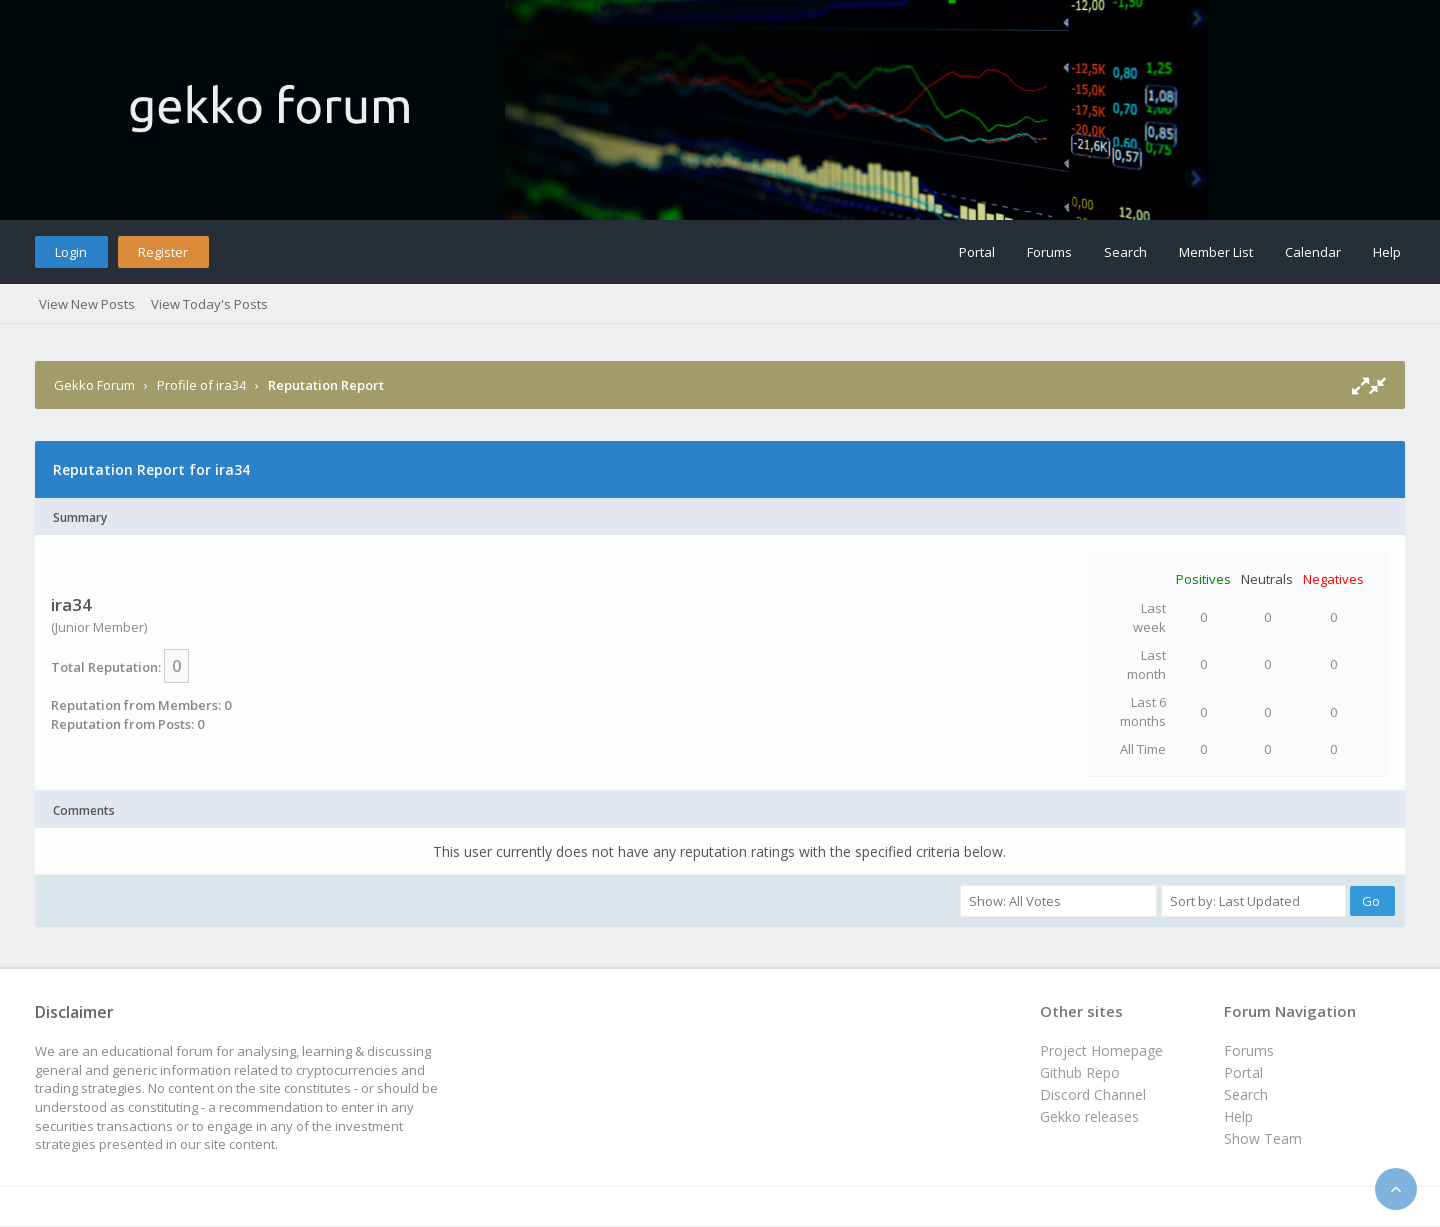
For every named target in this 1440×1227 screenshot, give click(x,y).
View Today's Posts (209, 304)
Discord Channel (1093, 1094)
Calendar (1313, 252)
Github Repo (1080, 1072)
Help (1387, 252)
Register (163, 252)
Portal (977, 252)
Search (1125, 252)
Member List (1216, 252)
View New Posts (87, 304)
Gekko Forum (94, 385)
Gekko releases (1089, 1116)
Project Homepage (1101, 1050)
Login (71, 252)
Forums (1049, 252)
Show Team (1263, 1138)
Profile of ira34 (201, 385)
